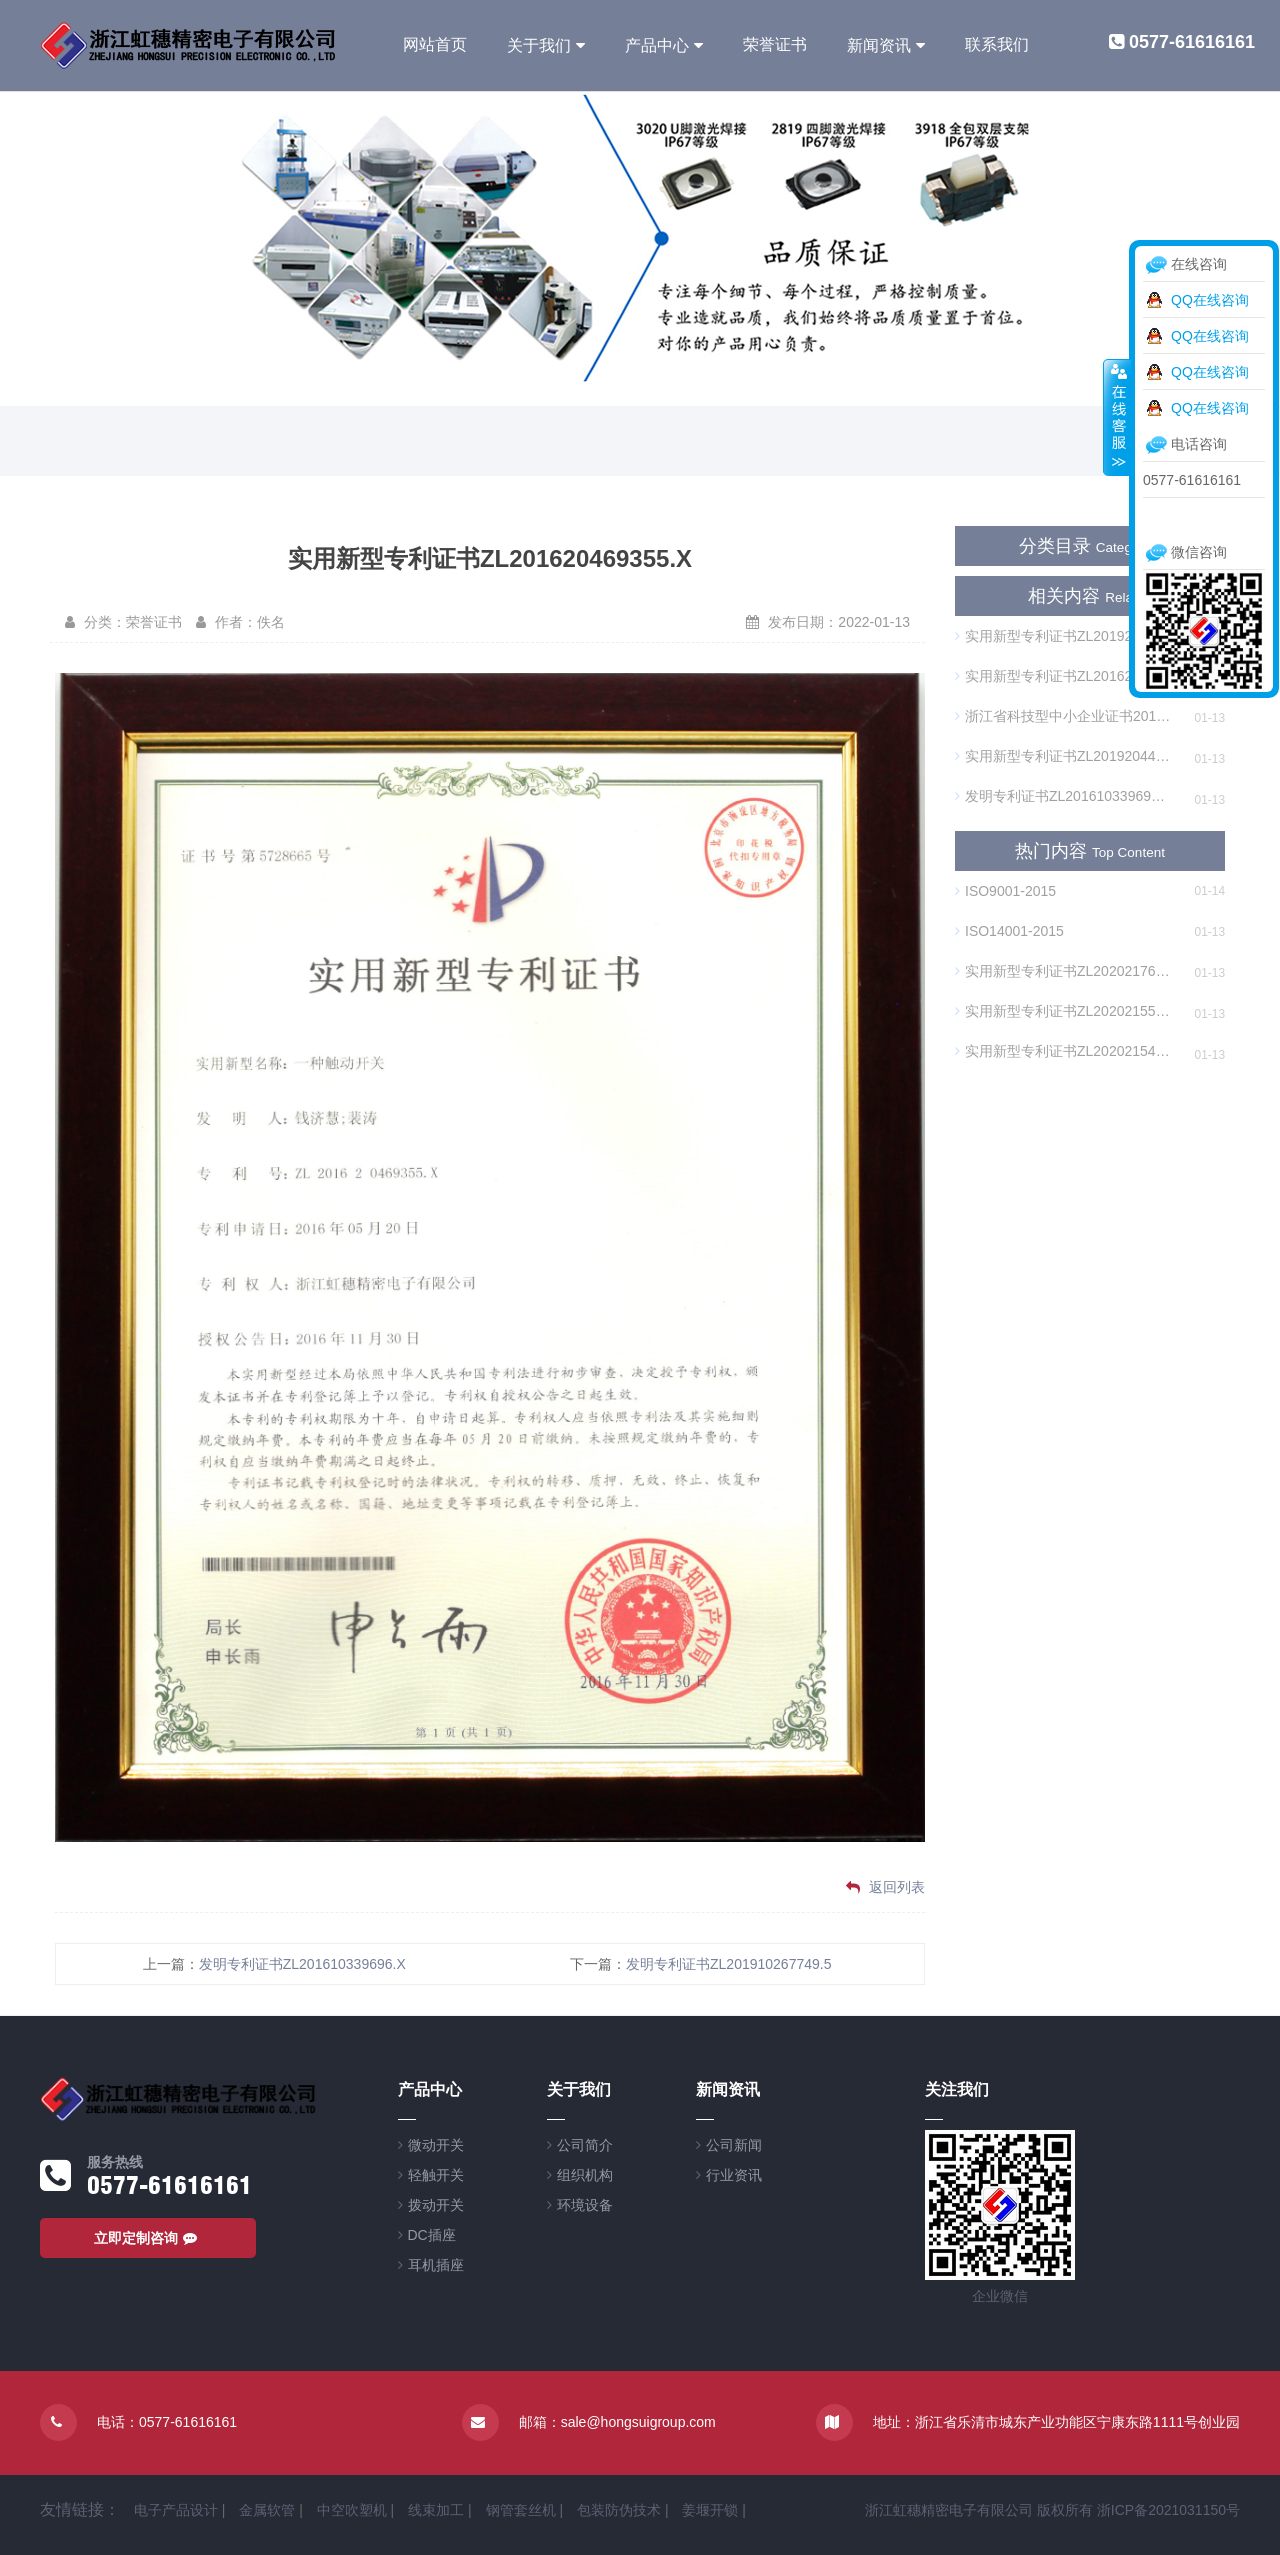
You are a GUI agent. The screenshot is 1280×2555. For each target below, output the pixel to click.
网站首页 (435, 44)
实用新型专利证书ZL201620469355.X (1063, 676)
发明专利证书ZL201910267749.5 (728, 1964)
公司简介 (585, 2145)
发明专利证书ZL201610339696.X (302, 1964)
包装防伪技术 (619, 2510)
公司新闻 (734, 2145)
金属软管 (267, 2510)
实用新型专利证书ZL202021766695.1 (1063, 971)
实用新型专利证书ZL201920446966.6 (1063, 636)
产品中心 (657, 45)
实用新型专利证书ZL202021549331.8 (1063, 1051)
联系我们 (997, 44)
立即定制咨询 (148, 2238)
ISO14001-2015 (1009, 931)
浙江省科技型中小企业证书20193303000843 (1063, 716)
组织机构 (585, 2175)
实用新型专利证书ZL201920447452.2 (1063, 756)
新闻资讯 (879, 45)
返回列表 (885, 1887)
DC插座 (432, 2235)
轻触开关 (436, 2175)
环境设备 (585, 2205)
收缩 (1117, 417)
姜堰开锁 (710, 2510)
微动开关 (436, 2145)
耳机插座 (436, 2265)
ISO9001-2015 (1005, 891)
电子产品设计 (176, 2510)
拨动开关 (436, 2205)
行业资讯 (734, 2175)
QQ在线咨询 (1210, 300)
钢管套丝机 (521, 2510)
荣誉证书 (775, 44)
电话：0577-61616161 (167, 2422)
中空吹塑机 (352, 2510)
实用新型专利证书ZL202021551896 (1063, 1011)
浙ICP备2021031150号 (1168, 2510)
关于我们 (539, 45)
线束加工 (436, 2510)
